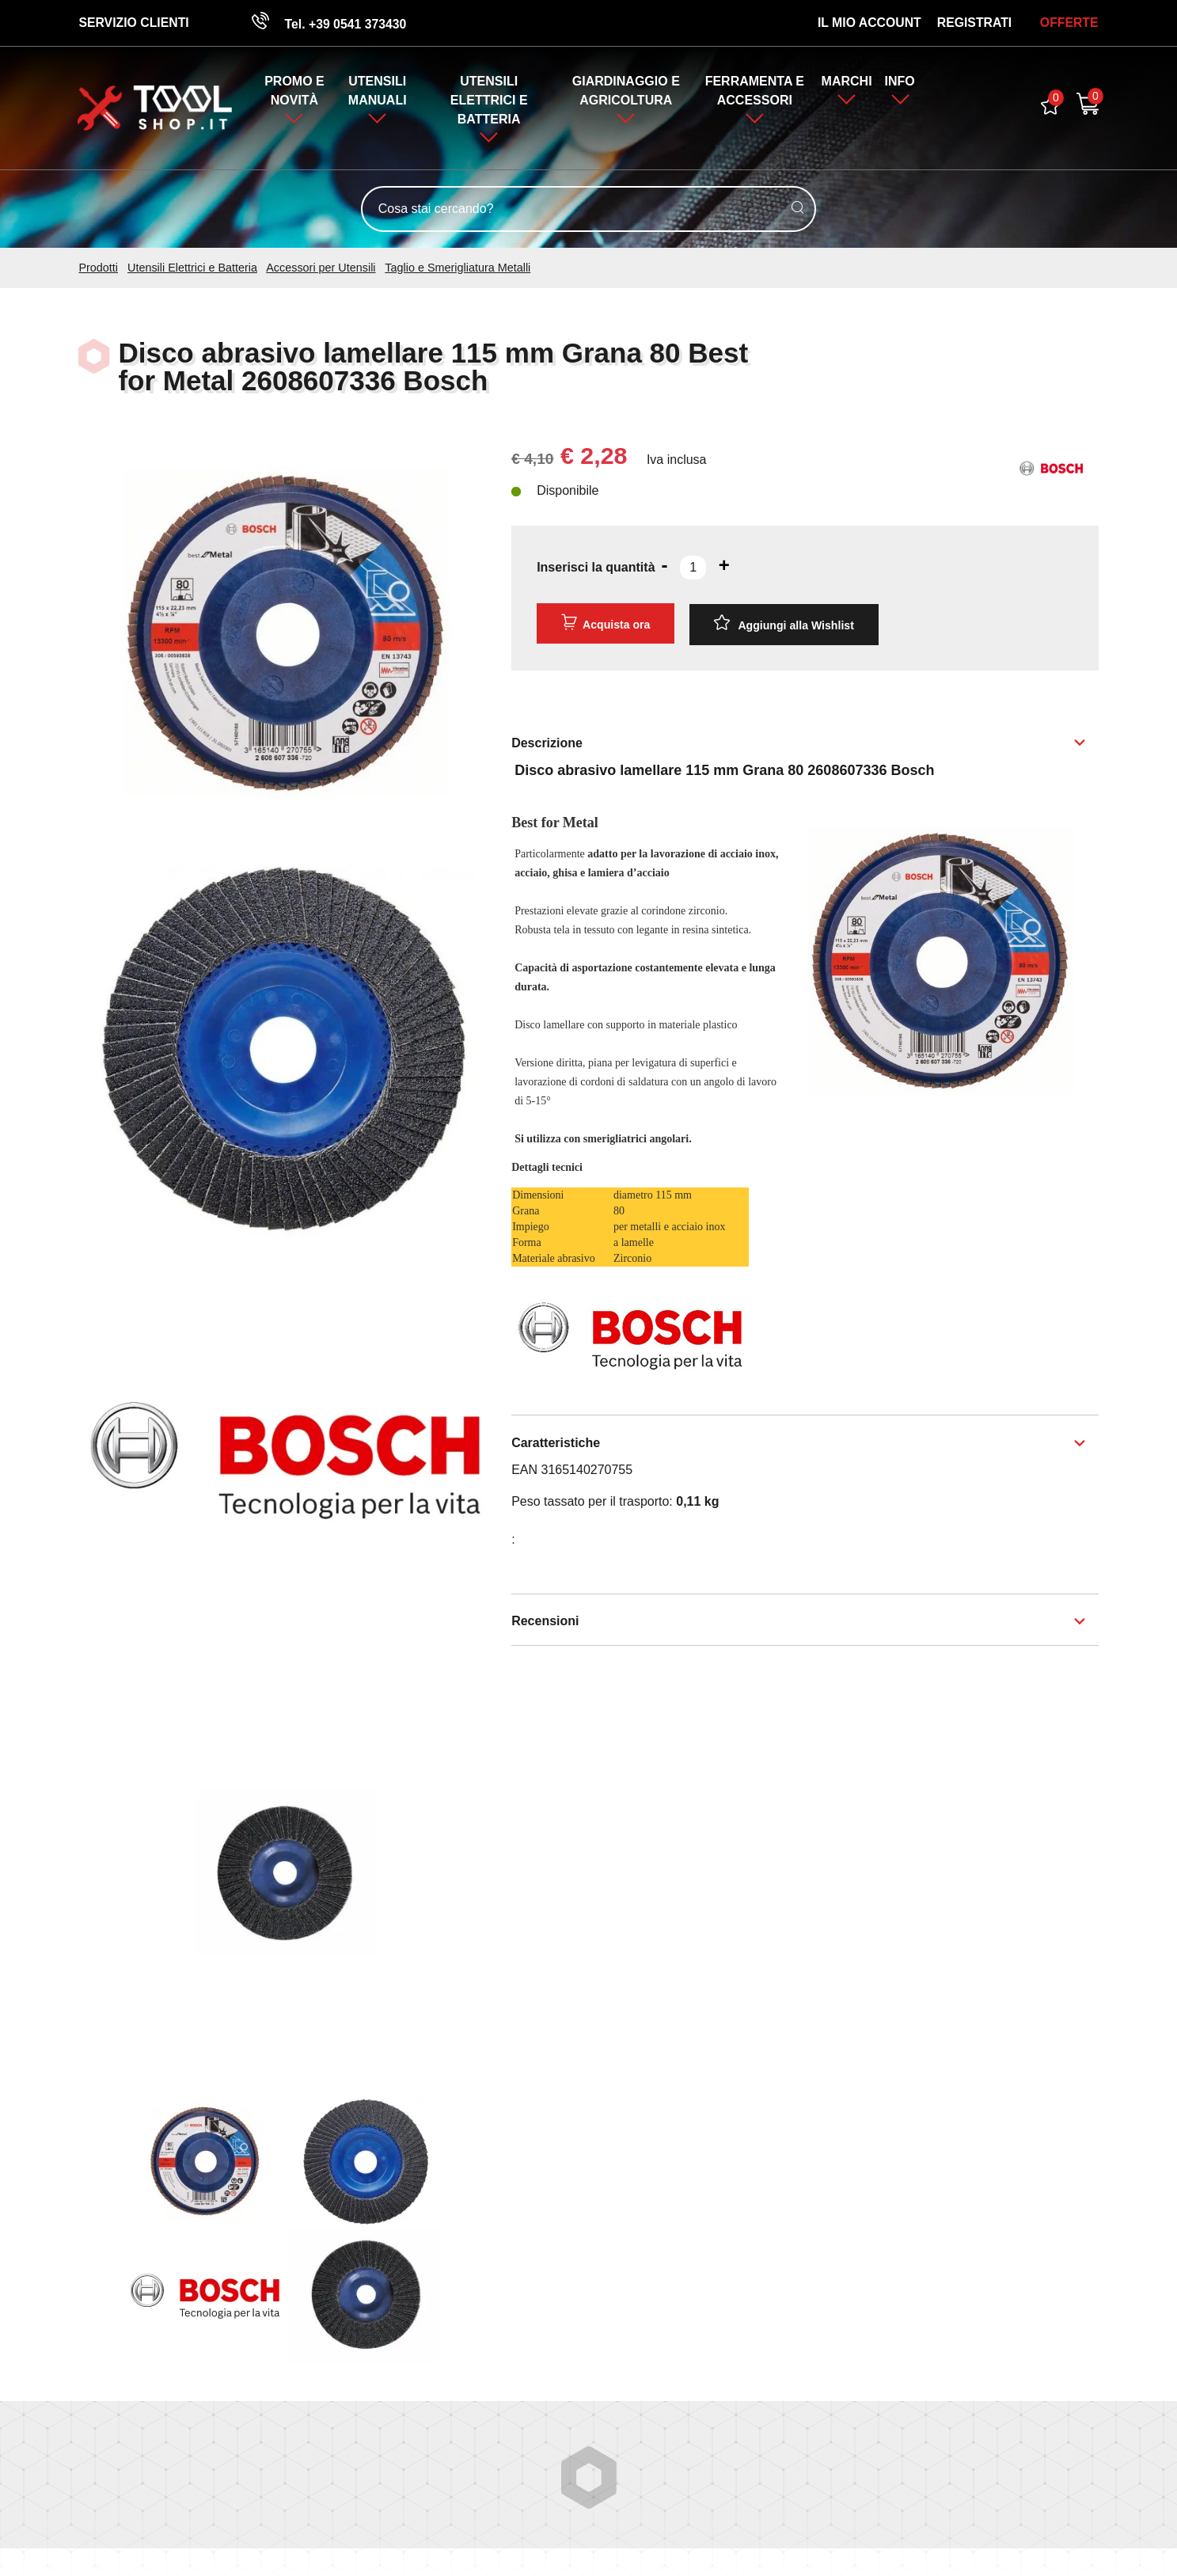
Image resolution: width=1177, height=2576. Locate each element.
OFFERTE (1069, 22)
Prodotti (98, 267)
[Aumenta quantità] (724, 566)
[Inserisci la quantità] (693, 568)
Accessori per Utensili (320, 267)
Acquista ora (605, 623)
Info (901, 82)
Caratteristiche (555, 1442)
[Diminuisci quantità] (665, 566)
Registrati (974, 22)
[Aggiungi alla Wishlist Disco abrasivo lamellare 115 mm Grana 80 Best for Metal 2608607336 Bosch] (784, 624)
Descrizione (547, 742)
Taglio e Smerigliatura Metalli (457, 267)
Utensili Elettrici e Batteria (489, 101)
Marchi (847, 82)
